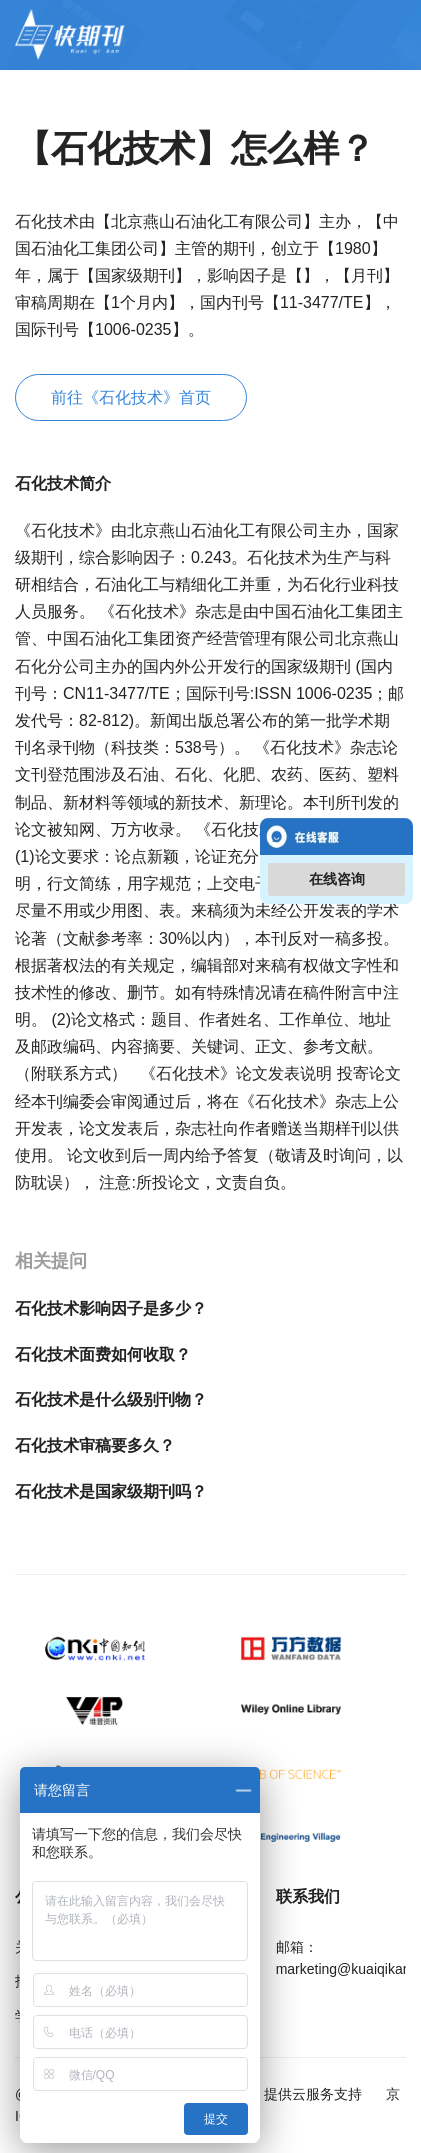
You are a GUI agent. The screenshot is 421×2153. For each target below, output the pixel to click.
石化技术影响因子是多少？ (111, 1308)
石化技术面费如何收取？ (103, 1354)
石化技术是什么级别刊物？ (111, 1399)
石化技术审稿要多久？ (95, 1445)
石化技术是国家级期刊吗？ (111, 1491)
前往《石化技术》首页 (131, 397)
